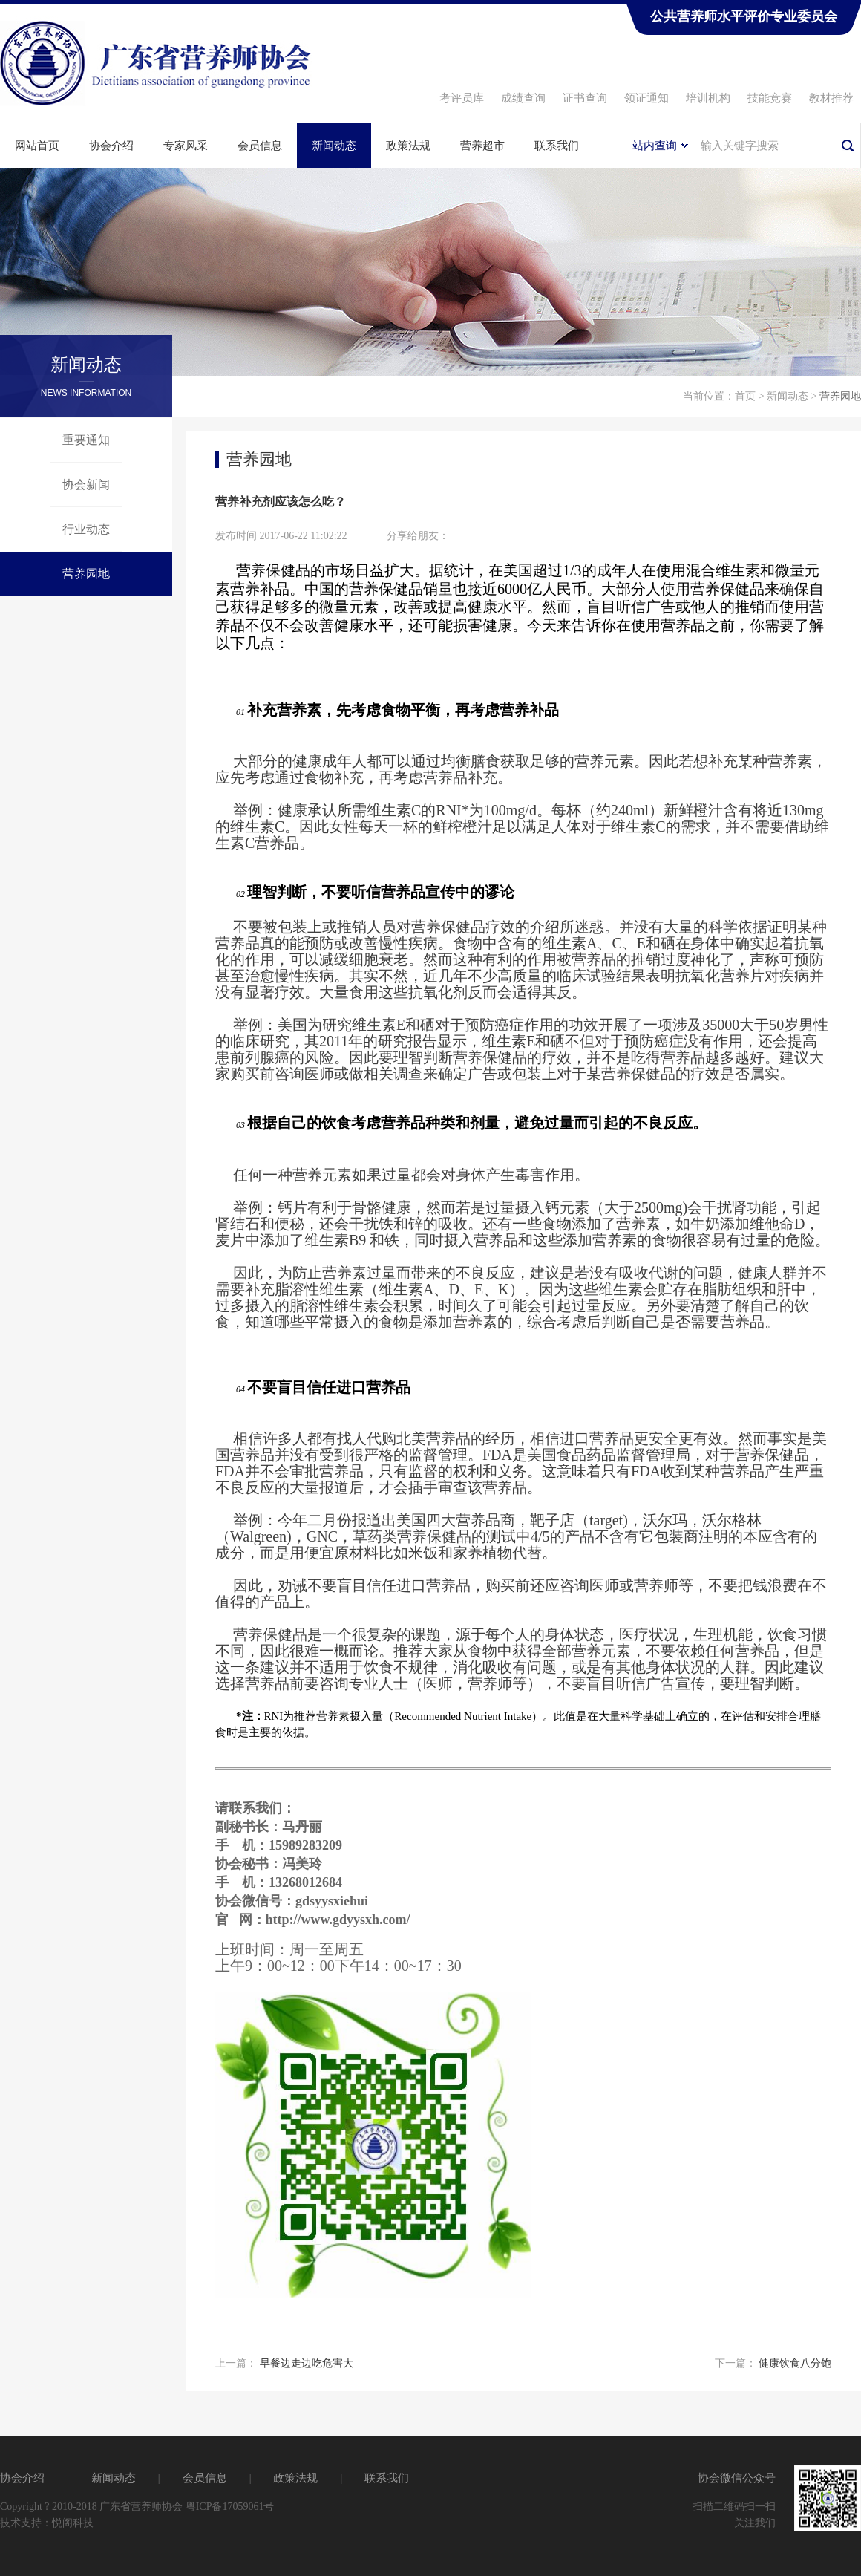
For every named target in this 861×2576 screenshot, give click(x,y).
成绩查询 (523, 98)
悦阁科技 (73, 2522)
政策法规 (408, 145)
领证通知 (646, 98)
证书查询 (585, 98)
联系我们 (556, 145)
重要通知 (86, 440)
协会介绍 (111, 145)
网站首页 (37, 145)
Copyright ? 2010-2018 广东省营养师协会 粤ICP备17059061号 (137, 2506)
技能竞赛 (769, 98)
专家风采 (185, 145)
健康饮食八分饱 (795, 2363)
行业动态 (86, 529)
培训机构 (708, 98)
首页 (745, 396)
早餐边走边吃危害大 (306, 2363)
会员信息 (260, 145)
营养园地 (86, 573)
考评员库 (461, 98)
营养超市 (482, 145)
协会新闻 (86, 484)
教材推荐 (831, 98)
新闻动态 (334, 145)
